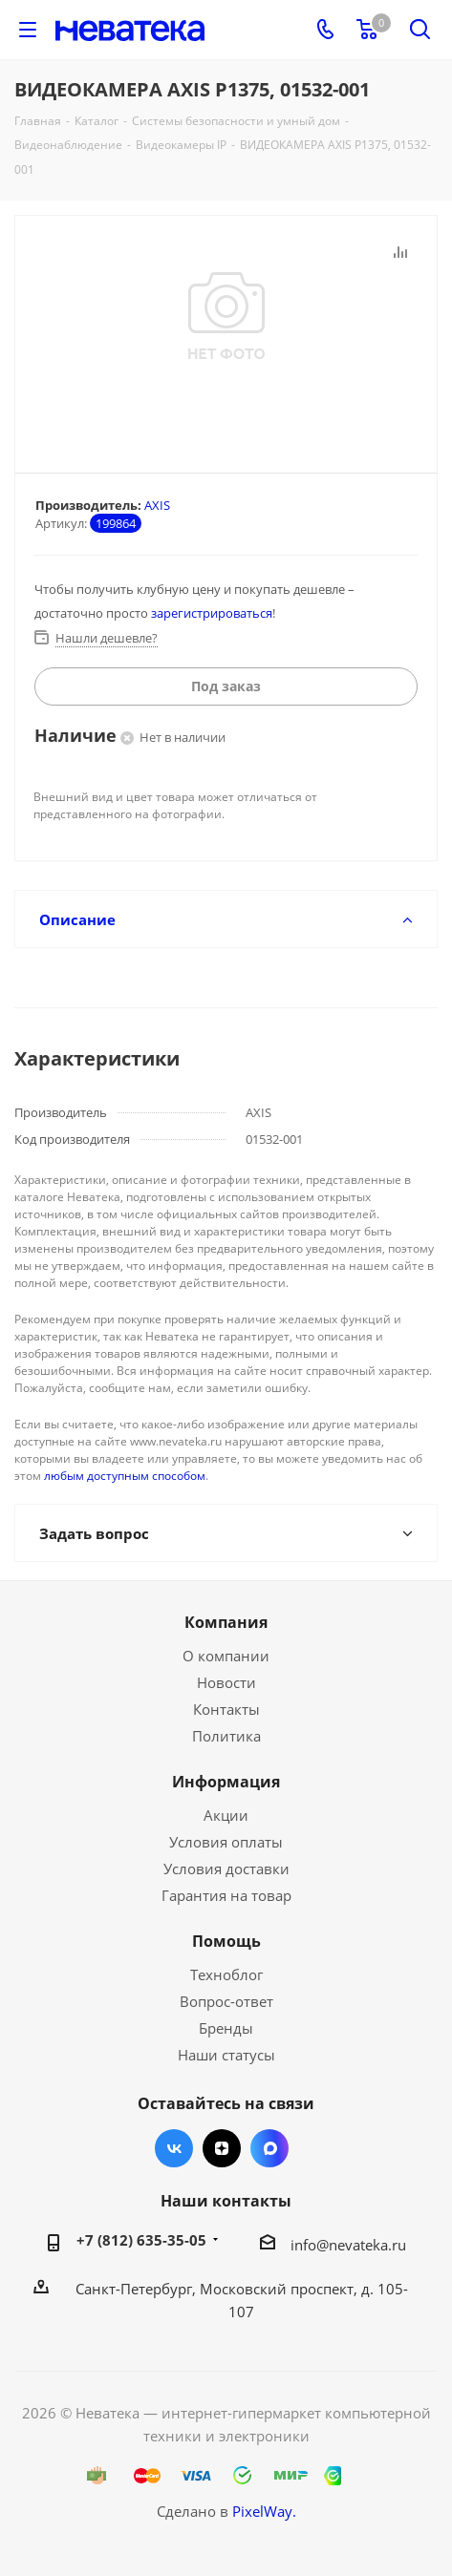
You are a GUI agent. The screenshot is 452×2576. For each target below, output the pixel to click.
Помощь (226, 1941)
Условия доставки (226, 1868)
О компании (226, 1655)
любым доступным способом (124, 1475)
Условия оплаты (226, 1841)
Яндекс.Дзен (222, 2148)
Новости (226, 1682)
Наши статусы (226, 2054)
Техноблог (226, 1974)
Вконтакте (174, 2148)
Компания (226, 1622)
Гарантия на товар (226, 1895)
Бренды (226, 2028)
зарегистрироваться (211, 613)
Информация (226, 1781)
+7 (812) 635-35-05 (141, 2239)
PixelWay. (264, 2511)
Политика (226, 1735)
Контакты (226, 1709)
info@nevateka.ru (348, 2244)
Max (269, 2148)
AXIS (157, 505)
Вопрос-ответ (226, 2001)
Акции (226, 1815)
